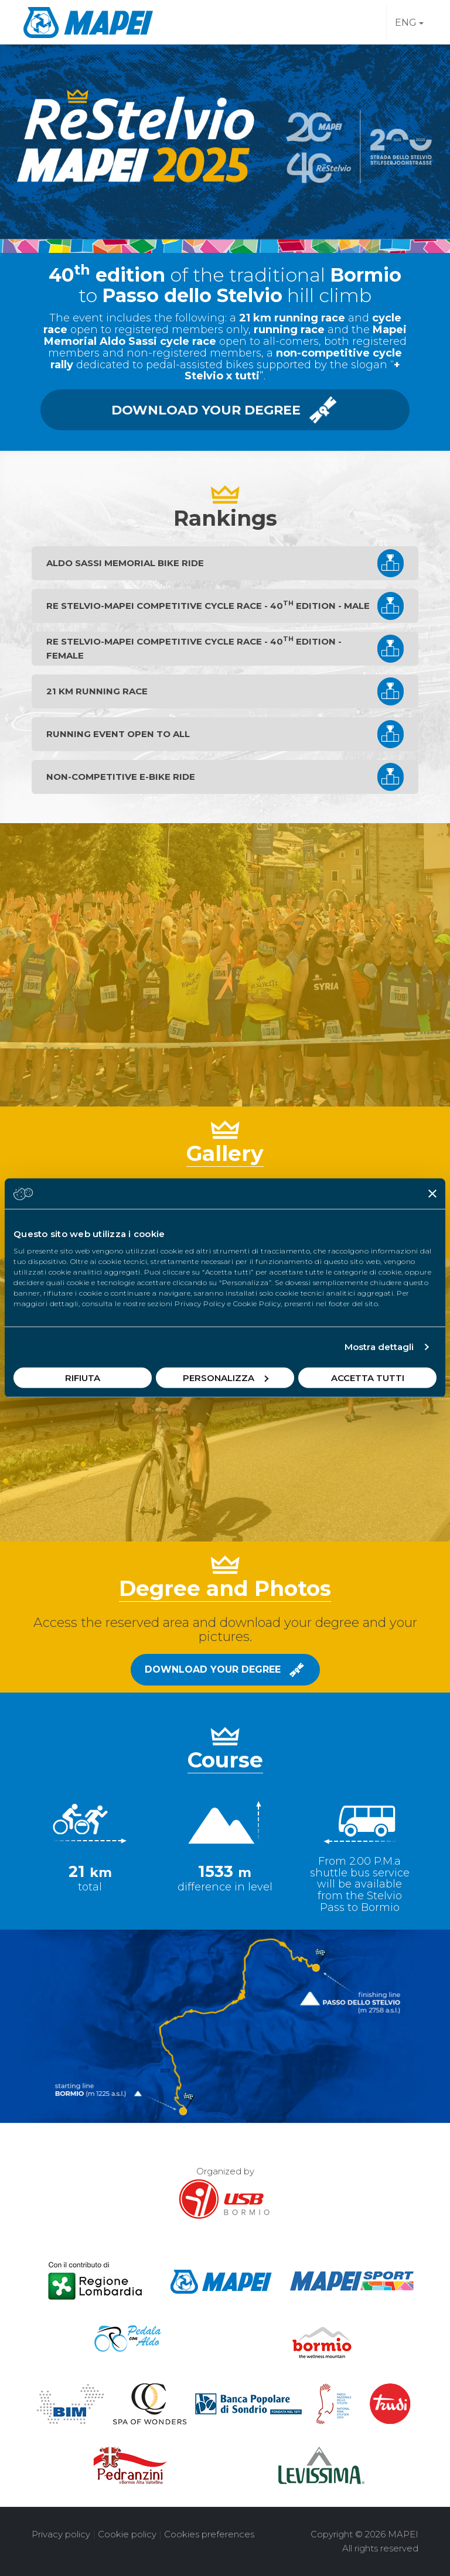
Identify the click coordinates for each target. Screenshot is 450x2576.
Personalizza (225, 1377)
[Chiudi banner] (432, 1194)
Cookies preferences (209, 2534)
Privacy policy (61, 2534)
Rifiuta (82, 1377)
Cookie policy (127, 2534)
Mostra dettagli (379, 1346)
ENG (409, 22)
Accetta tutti (367, 1377)
